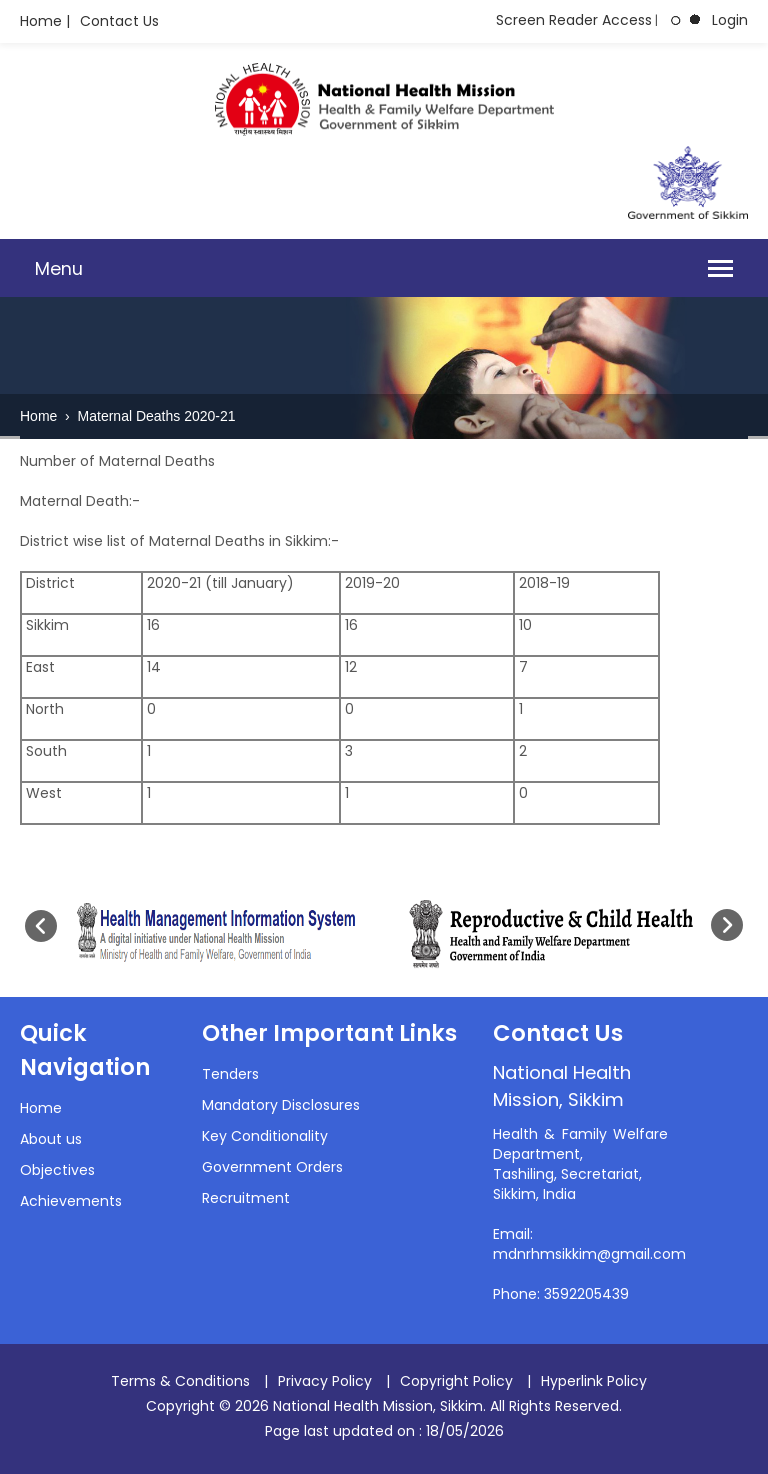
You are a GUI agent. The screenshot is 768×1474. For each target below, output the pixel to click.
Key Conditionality (265, 1136)
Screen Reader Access (574, 20)
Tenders (230, 1074)
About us (51, 1139)
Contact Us (119, 21)
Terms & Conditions (180, 1381)
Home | (45, 21)
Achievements (71, 1201)
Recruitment (246, 1198)
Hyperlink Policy (594, 1381)
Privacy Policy (325, 1381)
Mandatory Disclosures (281, 1105)
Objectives (57, 1170)
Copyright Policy (456, 1381)
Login (730, 20)
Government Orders (272, 1167)
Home (40, 416)
